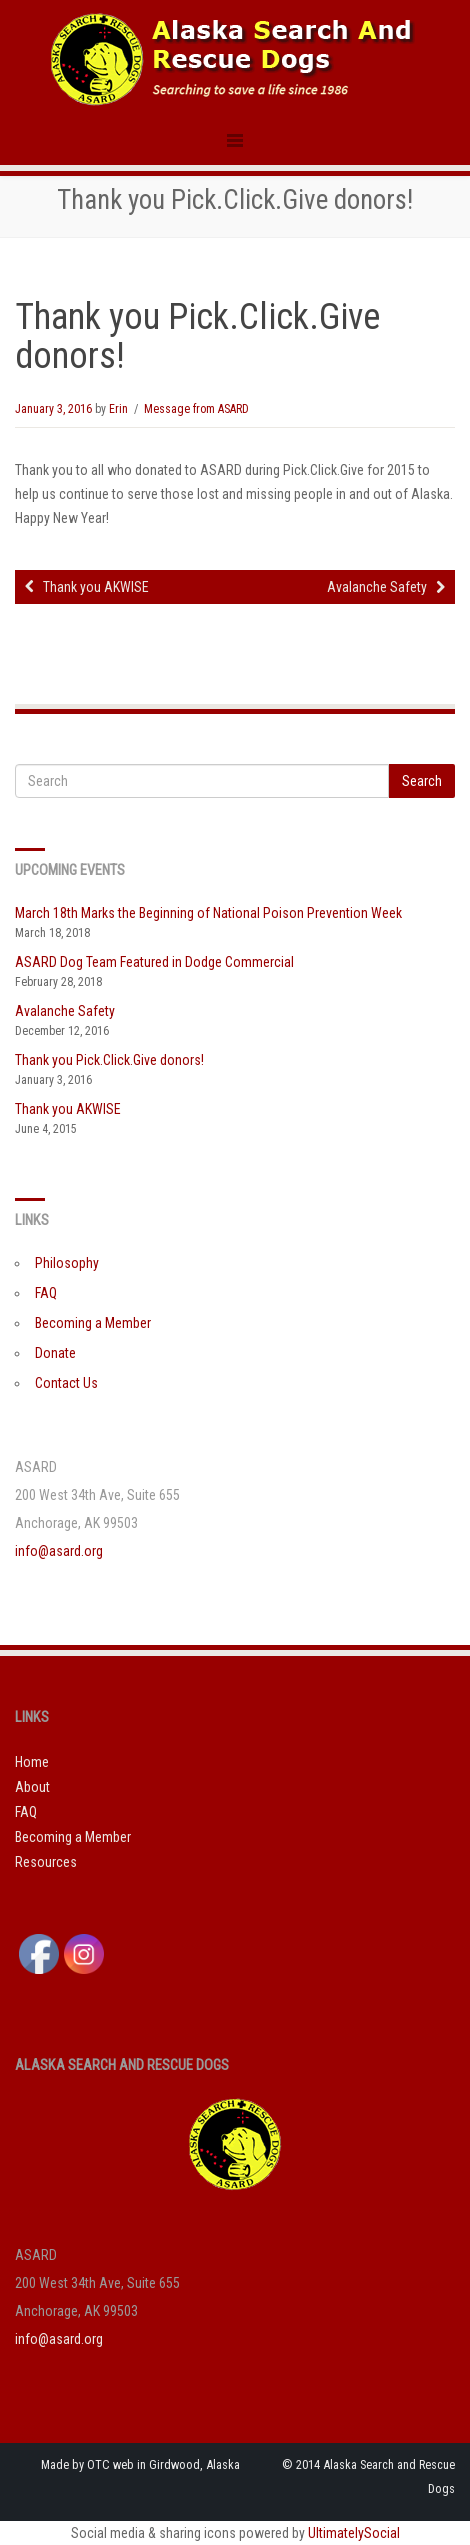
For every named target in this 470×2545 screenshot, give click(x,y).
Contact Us (66, 1383)
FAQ (46, 1293)
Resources (46, 1862)
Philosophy (67, 1263)
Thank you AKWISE (87, 587)
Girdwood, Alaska (194, 2464)
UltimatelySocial (354, 2533)
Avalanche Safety (386, 587)
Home (32, 1762)
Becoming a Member (93, 1323)
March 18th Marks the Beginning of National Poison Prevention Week (208, 913)
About (32, 1787)
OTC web (110, 2464)
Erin (118, 409)
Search (422, 781)
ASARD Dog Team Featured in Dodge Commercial (154, 962)
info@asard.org (59, 1551)
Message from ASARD (196, 409)
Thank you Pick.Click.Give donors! (109, 1060)
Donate (55, 1353)
